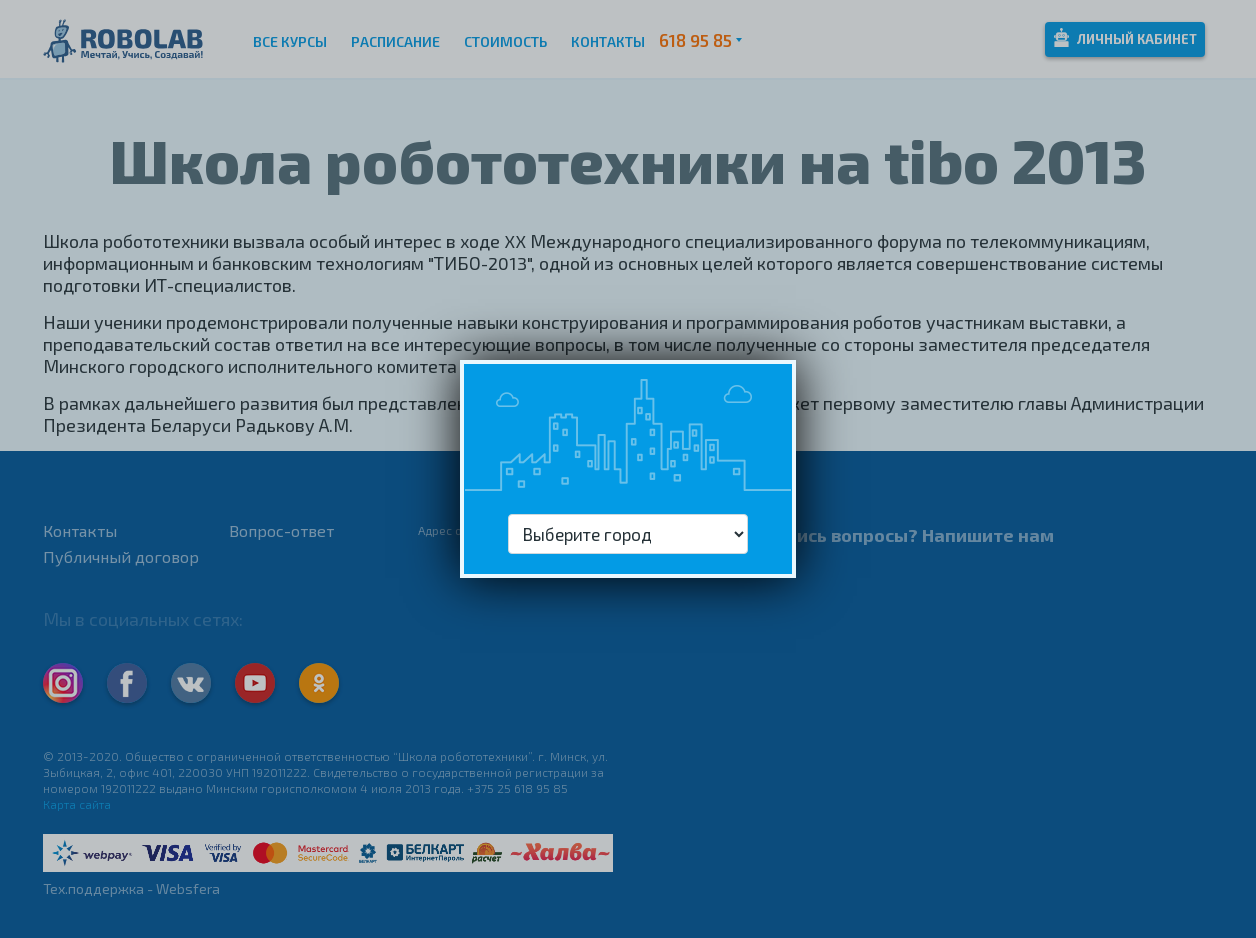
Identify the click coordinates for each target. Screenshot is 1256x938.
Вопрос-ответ (281, 530)
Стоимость (505, 41)
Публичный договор (121, 556)
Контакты (608, 41)
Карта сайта (77, 804)
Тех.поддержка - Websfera (131, 888)
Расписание (395, 41)
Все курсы (290, 41)
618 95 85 (695, 40)
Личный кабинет (1125, 37)
